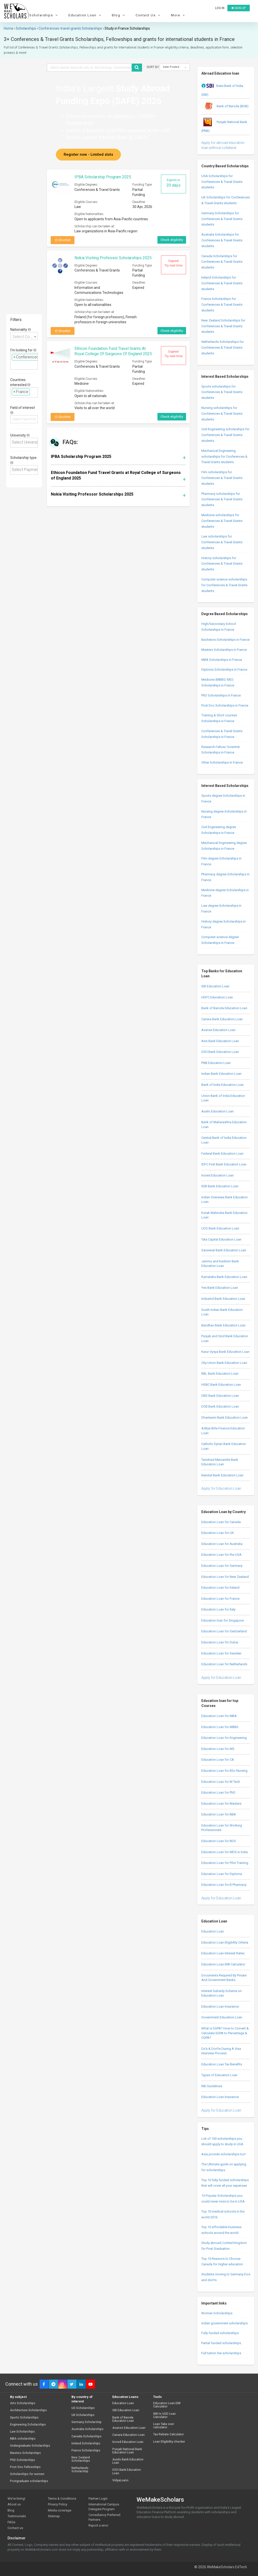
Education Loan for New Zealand (225, 1577)
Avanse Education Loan (218, 1030)
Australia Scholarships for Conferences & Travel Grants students (221, 240)
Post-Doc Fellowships (25, 2467)
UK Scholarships (83, 2415)
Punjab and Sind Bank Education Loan (224, 1338)
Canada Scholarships (86, 2436)
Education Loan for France (220, 1598)
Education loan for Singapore (222, 1620)
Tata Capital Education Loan (221, 1239)
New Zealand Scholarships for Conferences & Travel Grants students (223, 326)
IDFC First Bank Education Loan (223, 1164)
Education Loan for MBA (219, 1716)
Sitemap (54, 2516)
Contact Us (148, 15)
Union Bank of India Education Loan (223, 1098)
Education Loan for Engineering (224, 1738)
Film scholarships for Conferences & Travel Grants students (221, 478)
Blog (119, 15)
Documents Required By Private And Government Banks (223, 1977)
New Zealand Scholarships (80, 2459)
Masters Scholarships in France (224, 650)
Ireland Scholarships (85, 2443)
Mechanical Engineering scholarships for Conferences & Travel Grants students (224, 456)
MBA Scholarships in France (221, 660)
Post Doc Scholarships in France (224, 705)
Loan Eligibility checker (169, 2441)
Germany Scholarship (86, 2422)
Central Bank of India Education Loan (223, 1140)
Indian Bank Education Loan (221, 1074)
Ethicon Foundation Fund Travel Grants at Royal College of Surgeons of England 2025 (113, 351)
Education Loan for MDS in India (224, 1852)
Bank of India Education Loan (222, 1085)
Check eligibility (171, 240)
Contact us (15, 2528)
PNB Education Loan (216, 1063)
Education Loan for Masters (221, 1803)
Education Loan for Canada (221, 1522)
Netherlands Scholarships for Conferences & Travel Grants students (222, 347)
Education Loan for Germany (221, 1566)
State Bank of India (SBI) (222, 88)
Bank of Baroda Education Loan (224, 1008)
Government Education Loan (221, 2017)
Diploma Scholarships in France (224, 669)
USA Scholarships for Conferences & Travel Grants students (221, 181)
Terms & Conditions (62, 2498)
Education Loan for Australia (221, 1544)
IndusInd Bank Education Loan (223, 1299)
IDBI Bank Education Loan (219, 1186)
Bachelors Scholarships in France (225, 639)
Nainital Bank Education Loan (222, 1475)
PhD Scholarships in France (221, 695)
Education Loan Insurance (220, 2006)
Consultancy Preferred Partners (104, 2517)
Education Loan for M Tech (220, 1782)
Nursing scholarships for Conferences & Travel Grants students (221, 413)
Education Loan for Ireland (220, 1587)
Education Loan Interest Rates (222, 1953)
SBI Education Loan (215, 986)
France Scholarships (85, 2450)
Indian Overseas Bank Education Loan (224, 1199)
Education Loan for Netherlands (224, 1664)
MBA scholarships (23, 2438)
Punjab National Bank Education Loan (127, 2451)
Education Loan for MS (217, 1749)
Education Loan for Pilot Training (224, 1863)
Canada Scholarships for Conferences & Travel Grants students (221, 262)
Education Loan (85, 15)
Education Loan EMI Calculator (223, 1964)
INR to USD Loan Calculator (164, 2415)
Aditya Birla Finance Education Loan (223, 1430)
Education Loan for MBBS (219, 1727)
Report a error (98, 2525)
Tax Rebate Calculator (168, 2434)
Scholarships (44, 15)
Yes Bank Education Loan (219, 1288)
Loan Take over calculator (163, 2426)
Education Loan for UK (217, 1533)
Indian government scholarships (224, 2323)
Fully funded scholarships (220, 2333)
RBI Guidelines (211, 2086)
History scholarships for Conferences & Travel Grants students (221, 563)
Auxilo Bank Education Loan (127, 2461)
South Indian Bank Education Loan (222, 1312)
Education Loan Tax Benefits (221, 2064)
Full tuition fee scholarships (221, 2353)
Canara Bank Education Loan (222, 1019)
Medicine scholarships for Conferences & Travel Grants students (221, 520)
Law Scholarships (22, 2431)
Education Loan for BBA (218, 1814)
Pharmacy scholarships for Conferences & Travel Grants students (221, 499)
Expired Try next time (173, 263)
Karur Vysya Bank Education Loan (225, 1352)
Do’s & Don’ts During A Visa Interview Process (221, 2051)
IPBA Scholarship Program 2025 (102, 177)
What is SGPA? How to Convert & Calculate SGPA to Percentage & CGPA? (225, 2033)
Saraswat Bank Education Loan (223, 1250)
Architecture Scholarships (28, 2410)
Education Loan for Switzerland (224, 1631)
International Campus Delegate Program (104, 2506)
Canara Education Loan (128, 2435)
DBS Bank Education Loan (220, 1396)
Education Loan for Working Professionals (221, 1827)
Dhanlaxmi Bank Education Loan (224, 1417)
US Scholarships (83, 2408)
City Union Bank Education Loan (224, 1363)
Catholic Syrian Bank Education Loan (223, 1446)
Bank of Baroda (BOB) (224, 106)
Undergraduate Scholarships (30, 2445)
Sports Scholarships (24, 2417)
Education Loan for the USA (221, 1555)
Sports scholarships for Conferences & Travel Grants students (221, 392)
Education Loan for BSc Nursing (224, 1771)
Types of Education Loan (219, 2075)
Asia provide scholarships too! (223, 2154)
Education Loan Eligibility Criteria (224, 1942)
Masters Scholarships (25, 2453)
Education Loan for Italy (218, 1609)
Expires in (173, 183)
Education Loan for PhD (218, 1792)
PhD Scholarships (22, 2460)
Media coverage (59, 2510)
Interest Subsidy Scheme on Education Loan (221, 1993)
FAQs (11, 2522)
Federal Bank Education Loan (222, 1153)
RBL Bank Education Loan (219, 1373)
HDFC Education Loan (217, 997)
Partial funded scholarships (221, 2343)
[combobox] (24, 336)
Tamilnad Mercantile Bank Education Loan (219, 1462)
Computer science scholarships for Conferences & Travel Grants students (224, 585)
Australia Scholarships (87, 2429)
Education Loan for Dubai (219, 1642)
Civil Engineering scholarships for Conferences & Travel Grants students (225, 435)
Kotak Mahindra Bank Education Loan (224, 1215)
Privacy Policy (57, 2504)
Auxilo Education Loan (217, 1111)
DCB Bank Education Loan (220, 1406)
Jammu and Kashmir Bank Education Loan (220, 1263)
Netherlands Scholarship (80, 2469)
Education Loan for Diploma (221, 1874)
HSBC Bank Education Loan (221, 1384)
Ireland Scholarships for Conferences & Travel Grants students (221, 283)
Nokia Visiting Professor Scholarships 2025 (113, 257)
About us (14, 2504)
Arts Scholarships (22, 2403)
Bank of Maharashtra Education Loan (224, 1124)
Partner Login (98, 2498)
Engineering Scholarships (28, 2424)
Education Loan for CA (217, 1759)
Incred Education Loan (217, 1175)
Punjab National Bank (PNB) (224, 124)
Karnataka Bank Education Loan (224, 1277)
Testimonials (17, 2516)
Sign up (238, 8)
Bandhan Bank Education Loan (223, 1325)
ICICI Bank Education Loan (220, 1052)
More (178, 15)
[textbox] (13, 365)
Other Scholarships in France (222, 762)
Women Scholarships (216, 2313)
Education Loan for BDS (218, 1841)
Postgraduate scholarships (29, 2481)
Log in (219, 8)
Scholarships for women (27, 2474)
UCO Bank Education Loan (220, 1228)
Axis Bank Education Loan (220, 1041)
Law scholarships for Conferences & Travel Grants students (221, 542)
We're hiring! (16, 2498)
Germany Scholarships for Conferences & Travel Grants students (221, 219)
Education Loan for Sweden (221, 1653)
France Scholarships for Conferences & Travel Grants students (221, 304)
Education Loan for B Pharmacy (223, 1885)
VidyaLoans (120, 2480)
